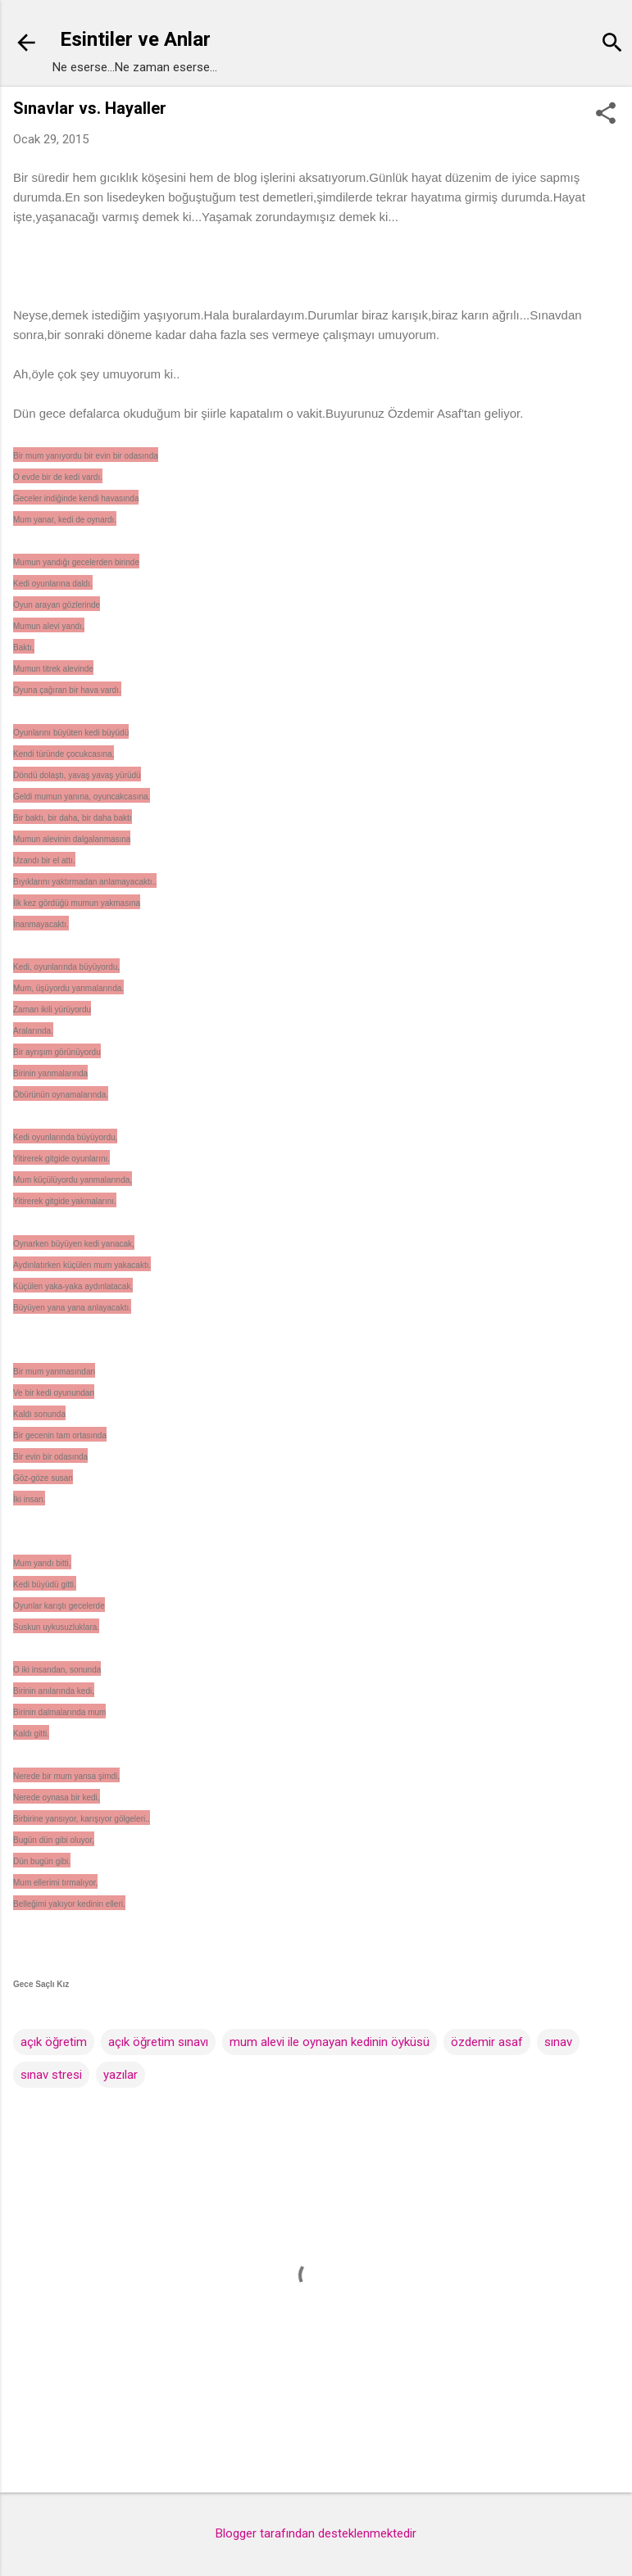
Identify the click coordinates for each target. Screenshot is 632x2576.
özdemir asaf (487, 2042)
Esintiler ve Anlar (135, 39)
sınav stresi (51, 2074)
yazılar (120, 2074)
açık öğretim (53, 2042)
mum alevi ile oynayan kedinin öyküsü (330, 2042)
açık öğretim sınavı (158, 2042)
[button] (606, 114)
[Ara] (612, 45)
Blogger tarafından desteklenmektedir (316, 2533)
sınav (558, 2042)
